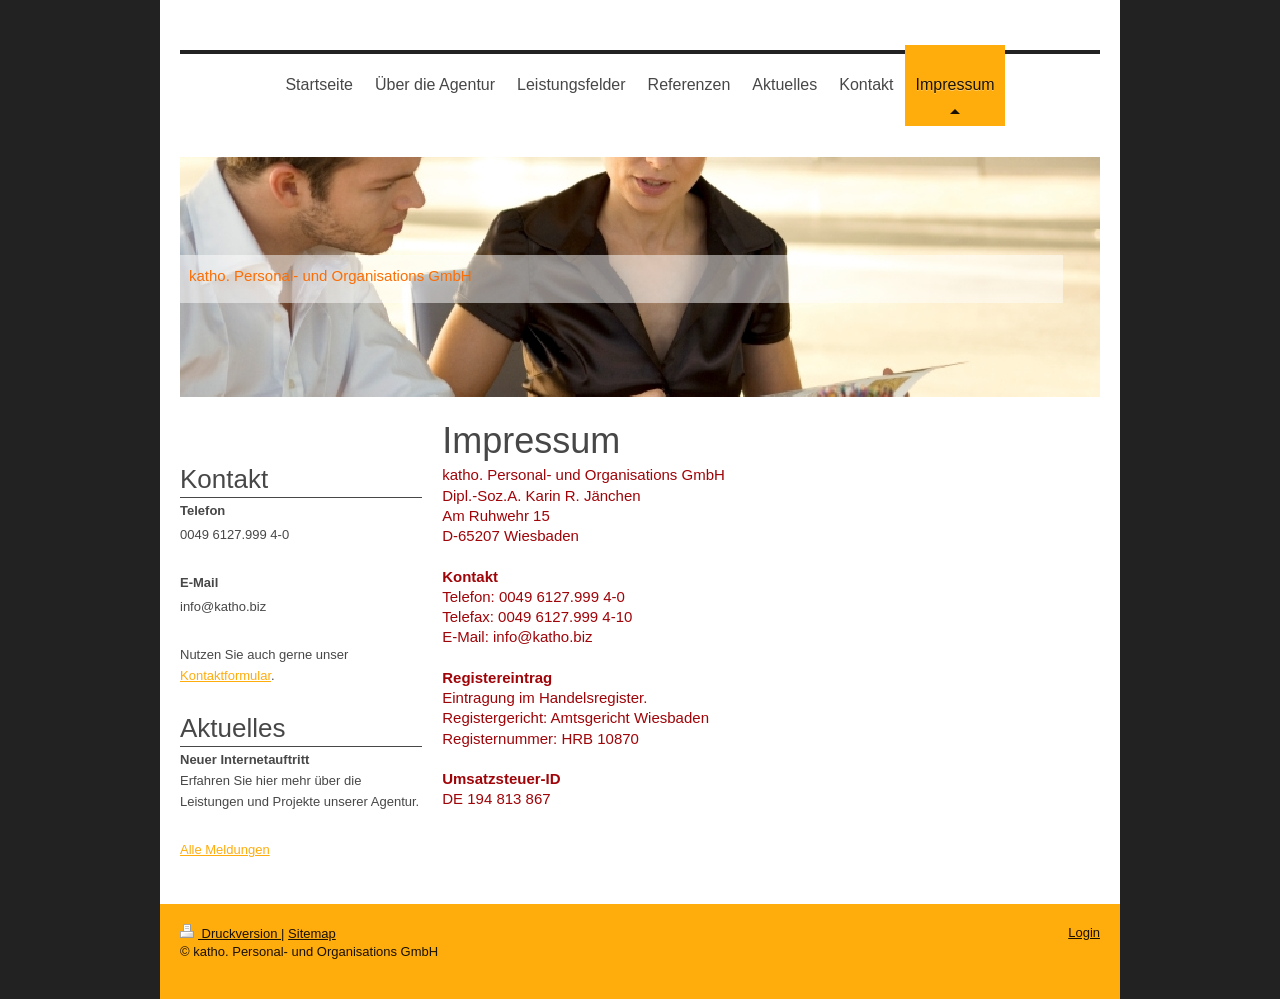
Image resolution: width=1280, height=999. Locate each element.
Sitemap (312, 933)
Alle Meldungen (225, 849)
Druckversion (230, 933)
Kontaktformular (225, 675)
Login (1084, 932)
